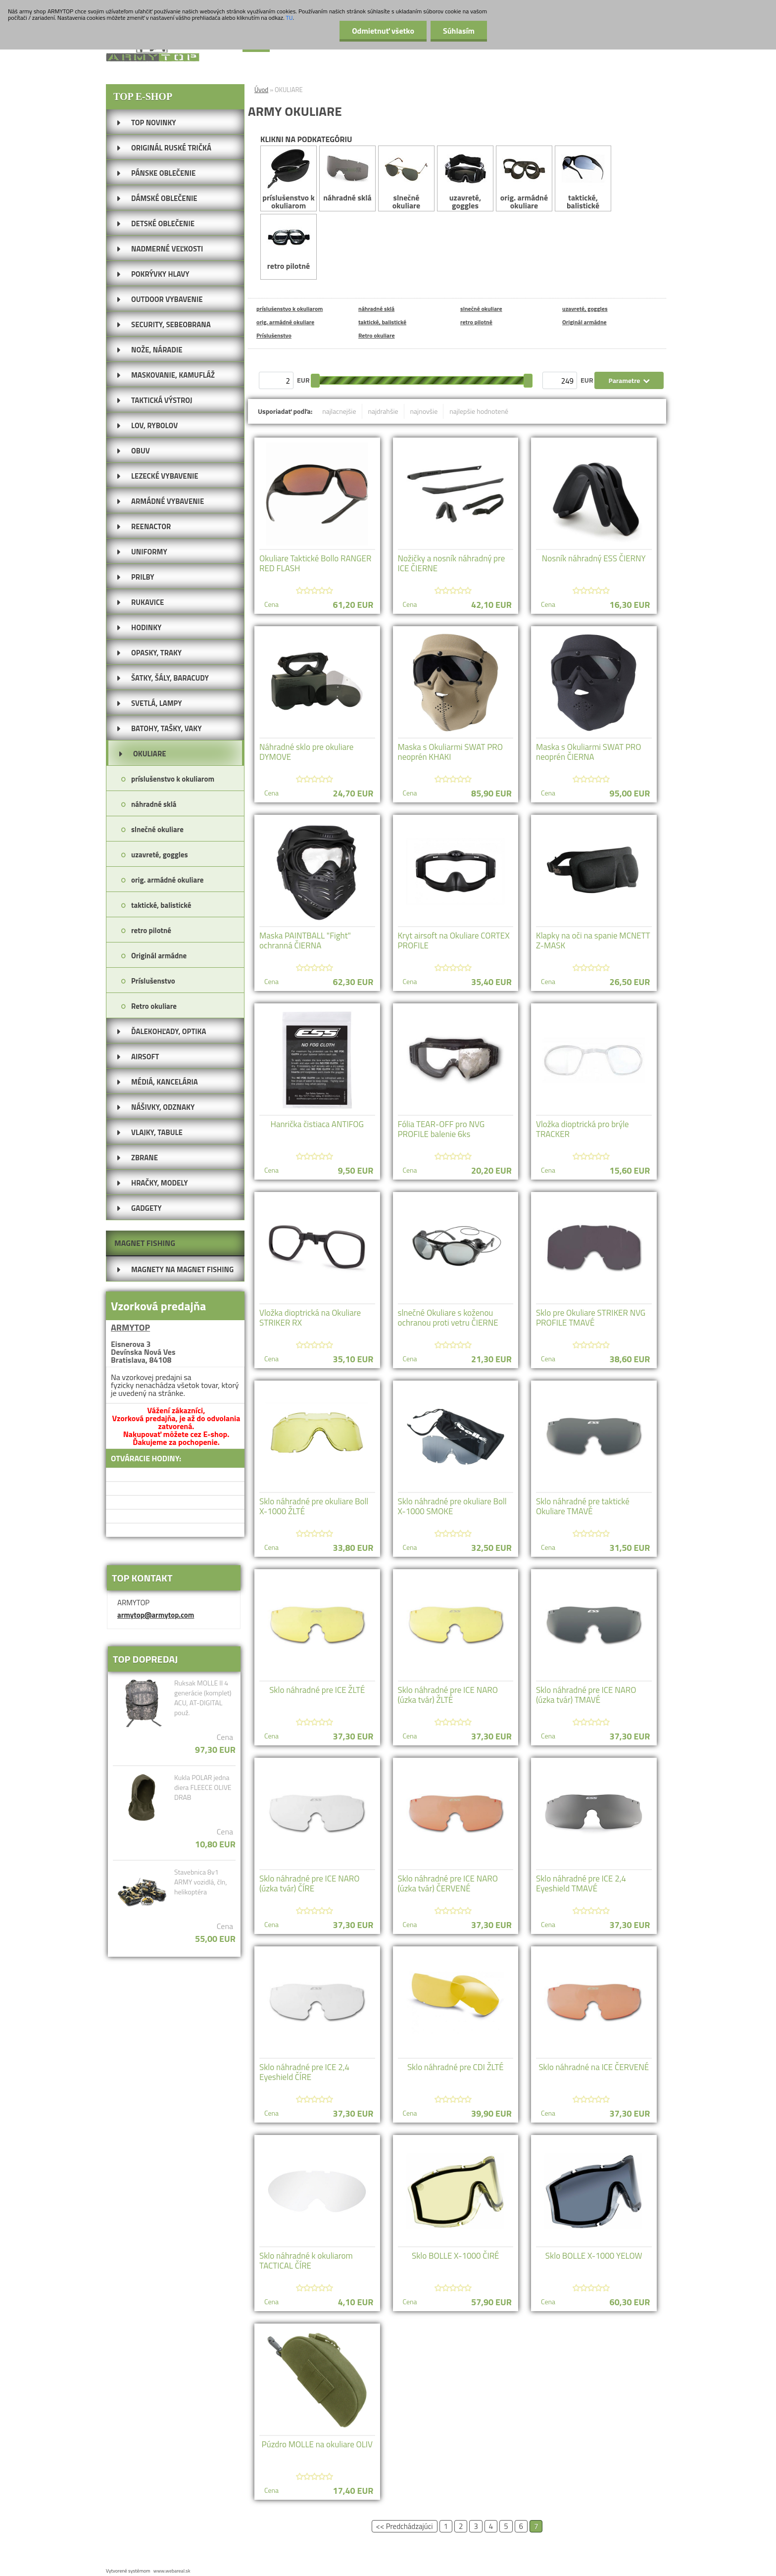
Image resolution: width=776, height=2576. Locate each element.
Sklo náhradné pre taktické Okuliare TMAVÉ (583, 1506)
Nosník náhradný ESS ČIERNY (594, 558)
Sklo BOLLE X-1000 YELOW (593, 2256)
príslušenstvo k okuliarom (288, 179)
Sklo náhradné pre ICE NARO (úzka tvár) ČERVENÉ (448, 1883)
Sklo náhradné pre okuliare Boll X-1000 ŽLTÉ (313, 1506)
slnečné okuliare (406, 179)
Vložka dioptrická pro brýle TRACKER (582, 1129)
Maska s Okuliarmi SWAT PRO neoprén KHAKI (450, 752)
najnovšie (424, 411)
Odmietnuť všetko (383, 31)
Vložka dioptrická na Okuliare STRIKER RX (310, 1318)
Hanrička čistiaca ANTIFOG (317, 1124)
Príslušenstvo (273, 335)
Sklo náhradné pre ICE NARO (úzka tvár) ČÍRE (309, 1883)
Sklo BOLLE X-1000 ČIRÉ (455, 2256)
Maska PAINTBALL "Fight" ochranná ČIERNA (305, 940)
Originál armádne (584, 322)
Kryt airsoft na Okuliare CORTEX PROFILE (454, 940)
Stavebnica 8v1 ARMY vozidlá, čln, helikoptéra (200, 1882)
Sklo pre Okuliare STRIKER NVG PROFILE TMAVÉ (590, 1318)
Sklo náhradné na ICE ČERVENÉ (593, 2067)
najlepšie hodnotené (478, 411)
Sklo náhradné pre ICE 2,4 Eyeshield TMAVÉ (581, 1883)
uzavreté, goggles (465, 179)
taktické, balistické (583, 179)
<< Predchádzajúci (404, 2526)
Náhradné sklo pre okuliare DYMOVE (306, 752)
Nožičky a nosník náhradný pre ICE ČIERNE (451, 563)
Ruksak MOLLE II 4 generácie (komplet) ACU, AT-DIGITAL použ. (203, 1698)
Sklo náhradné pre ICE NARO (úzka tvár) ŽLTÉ (448, 1695)
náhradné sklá (347, 175)
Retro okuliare (376, 335)
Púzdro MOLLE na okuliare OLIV (317, 2444)
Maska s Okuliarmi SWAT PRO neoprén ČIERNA (588, 752)
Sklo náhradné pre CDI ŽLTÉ (455, 2067)
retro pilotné (288, 243)
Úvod (261, 90)
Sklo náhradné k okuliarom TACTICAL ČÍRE (306, 2261)
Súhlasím (459, 31)
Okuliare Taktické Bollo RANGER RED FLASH (315, 563)
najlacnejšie (339, 411)
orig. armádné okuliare (524, 179)
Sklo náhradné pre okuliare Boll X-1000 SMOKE (452, 1506)
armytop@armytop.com (155, 1615)
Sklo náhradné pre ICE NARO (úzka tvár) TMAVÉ (586, 1695)
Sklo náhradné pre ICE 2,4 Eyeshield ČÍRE (304, 2072)
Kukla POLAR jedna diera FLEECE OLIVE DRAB (203, 1787)
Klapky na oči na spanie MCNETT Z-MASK (593, 940)
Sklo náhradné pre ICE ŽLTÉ (317, 1690)
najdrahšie (383, 411)
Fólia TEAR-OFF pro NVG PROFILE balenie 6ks (441, 1129)
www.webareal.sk (172, 2571)
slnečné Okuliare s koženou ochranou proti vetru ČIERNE (448, 1318)
